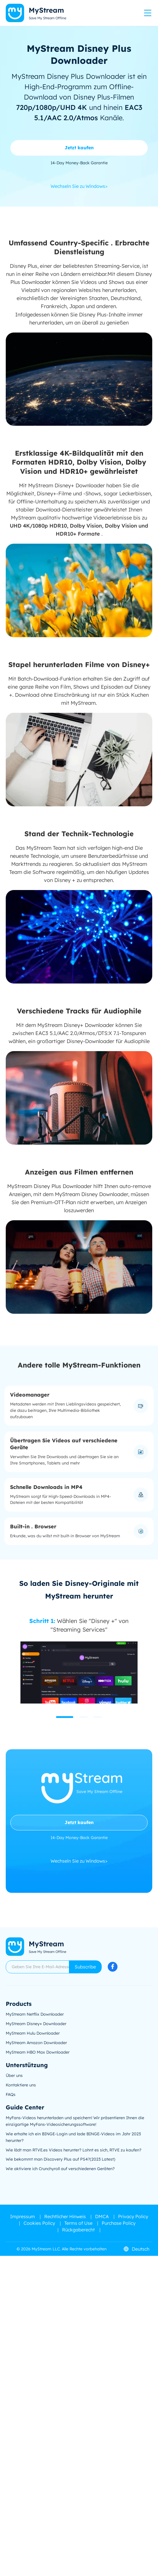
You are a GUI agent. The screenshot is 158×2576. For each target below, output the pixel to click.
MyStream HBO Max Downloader (38, 2052)
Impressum (22, 2216)
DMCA (102, 2216)
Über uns (14, 2075)
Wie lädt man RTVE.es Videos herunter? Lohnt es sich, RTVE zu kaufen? (73, 2150)
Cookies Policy (39, 2223)
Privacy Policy (133, 2216)
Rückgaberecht (78, 2230)
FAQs (11, 2094)
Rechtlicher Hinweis (65, 2216)
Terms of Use (78, 2223)
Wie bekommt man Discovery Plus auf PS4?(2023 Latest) (60, 2159)
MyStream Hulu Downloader (33, 2033)
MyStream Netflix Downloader (35, 2014)
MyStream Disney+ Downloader (36, 2023)
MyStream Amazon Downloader (36, 2042)
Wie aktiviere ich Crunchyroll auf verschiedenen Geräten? (60, 2168)
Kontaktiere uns (21, 2085)
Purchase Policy (119, 2223)
